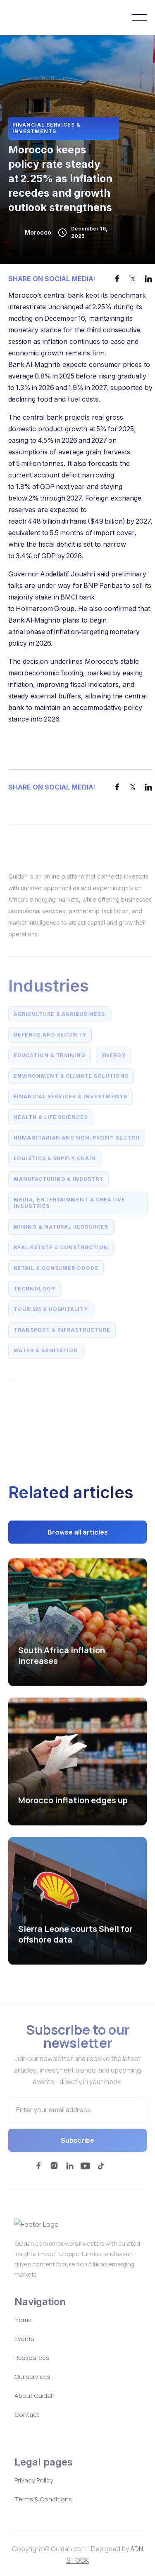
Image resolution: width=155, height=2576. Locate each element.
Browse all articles (78, 1534)
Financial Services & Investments (46, 128)
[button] (139, 17)
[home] (42, 17)
